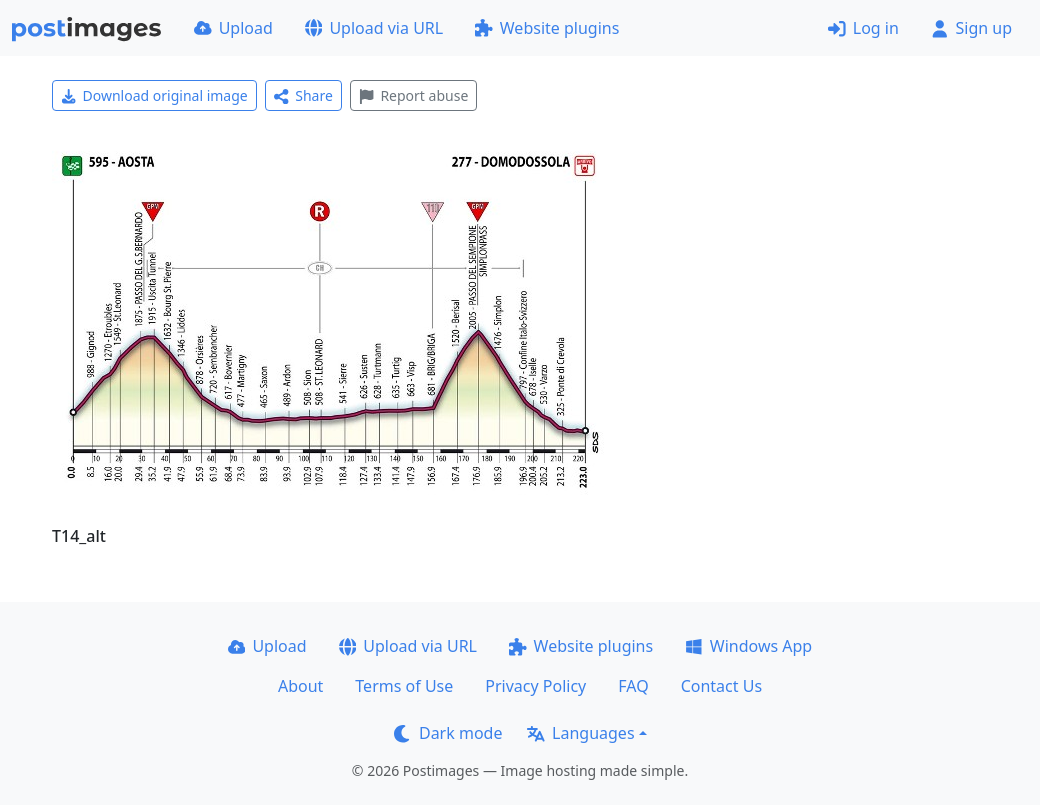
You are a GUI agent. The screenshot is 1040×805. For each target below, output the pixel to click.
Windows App (748, 646)
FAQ (633, 686)
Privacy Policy (535, 686)
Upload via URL (374, 28)
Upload (233, 28)
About (300, 686)
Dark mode (448, 733)
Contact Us (721, 686)
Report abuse (413, 95)
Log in (863, 28)
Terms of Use (404, 686)
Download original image (154, 95)
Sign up (971, 28)
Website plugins (547, 28)
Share (303, 95)
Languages (580, 733)
